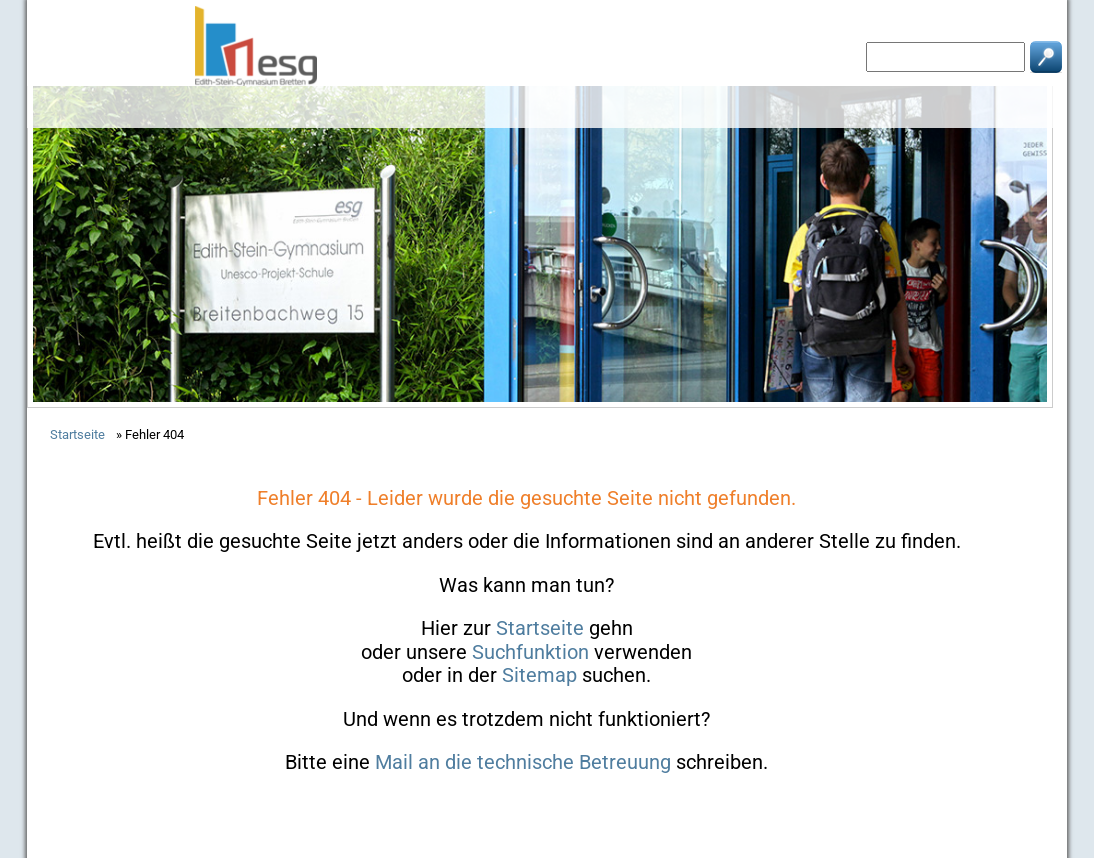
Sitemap (539, 675)
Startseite (540, 628)
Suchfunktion (530, 652)
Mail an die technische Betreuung (523, 762)
